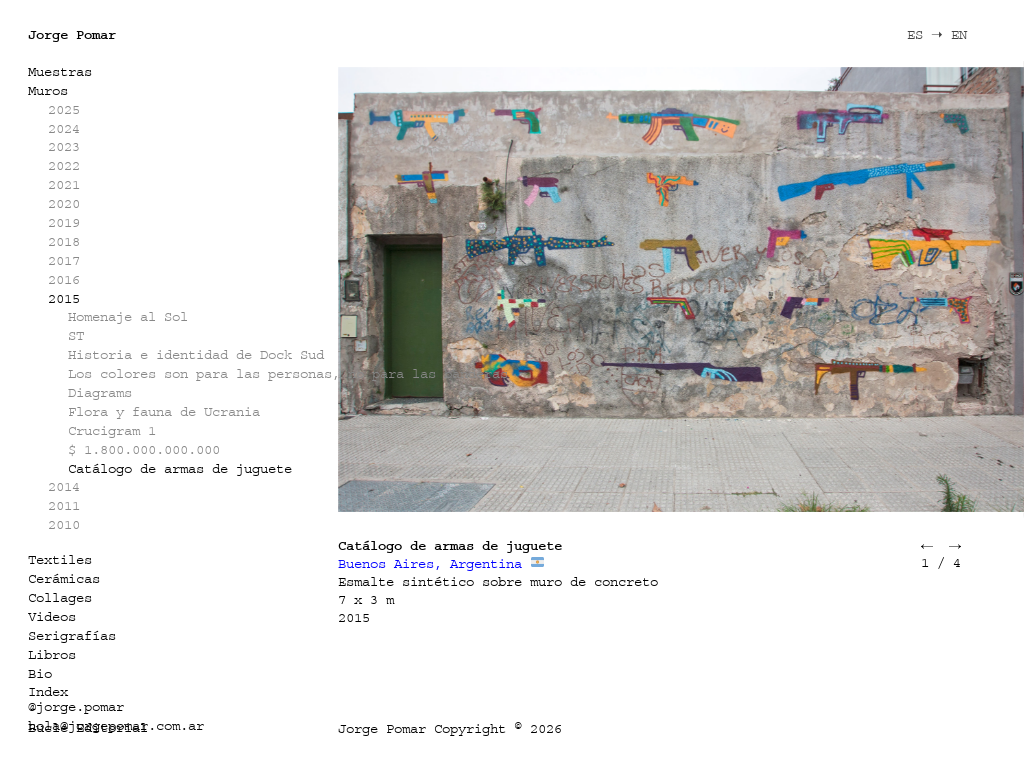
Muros (48, 90)
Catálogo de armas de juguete (180, 468)
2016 (64, 279)
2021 (64, 184)
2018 (64, 241)
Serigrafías (72, 635)
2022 (64, 165)
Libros (52, 654)
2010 (64, 524)
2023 (64, 146)
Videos (52, 616)
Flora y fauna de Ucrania (164, 411)
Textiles (60, 559)
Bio (40, 673)
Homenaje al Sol (128, 316)
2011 (64, 505)
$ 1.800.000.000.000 (144, 449)
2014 (64, 486)
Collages (60, 597)
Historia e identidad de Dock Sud (196, 354)
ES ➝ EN (937, 34)
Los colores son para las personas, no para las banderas (288, 373)
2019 (64, 222)
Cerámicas (64, 578)
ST (76, 335)
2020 (64, 203)
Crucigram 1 (112, 430)
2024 (64, 128)
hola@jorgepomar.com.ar (116, 725)
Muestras (60, 71)
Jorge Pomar (72, 34)
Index (48, 691)
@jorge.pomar (76, 706)
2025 (64, 109)
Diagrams (100, 392)
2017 (64, 260)
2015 (64, 298)
